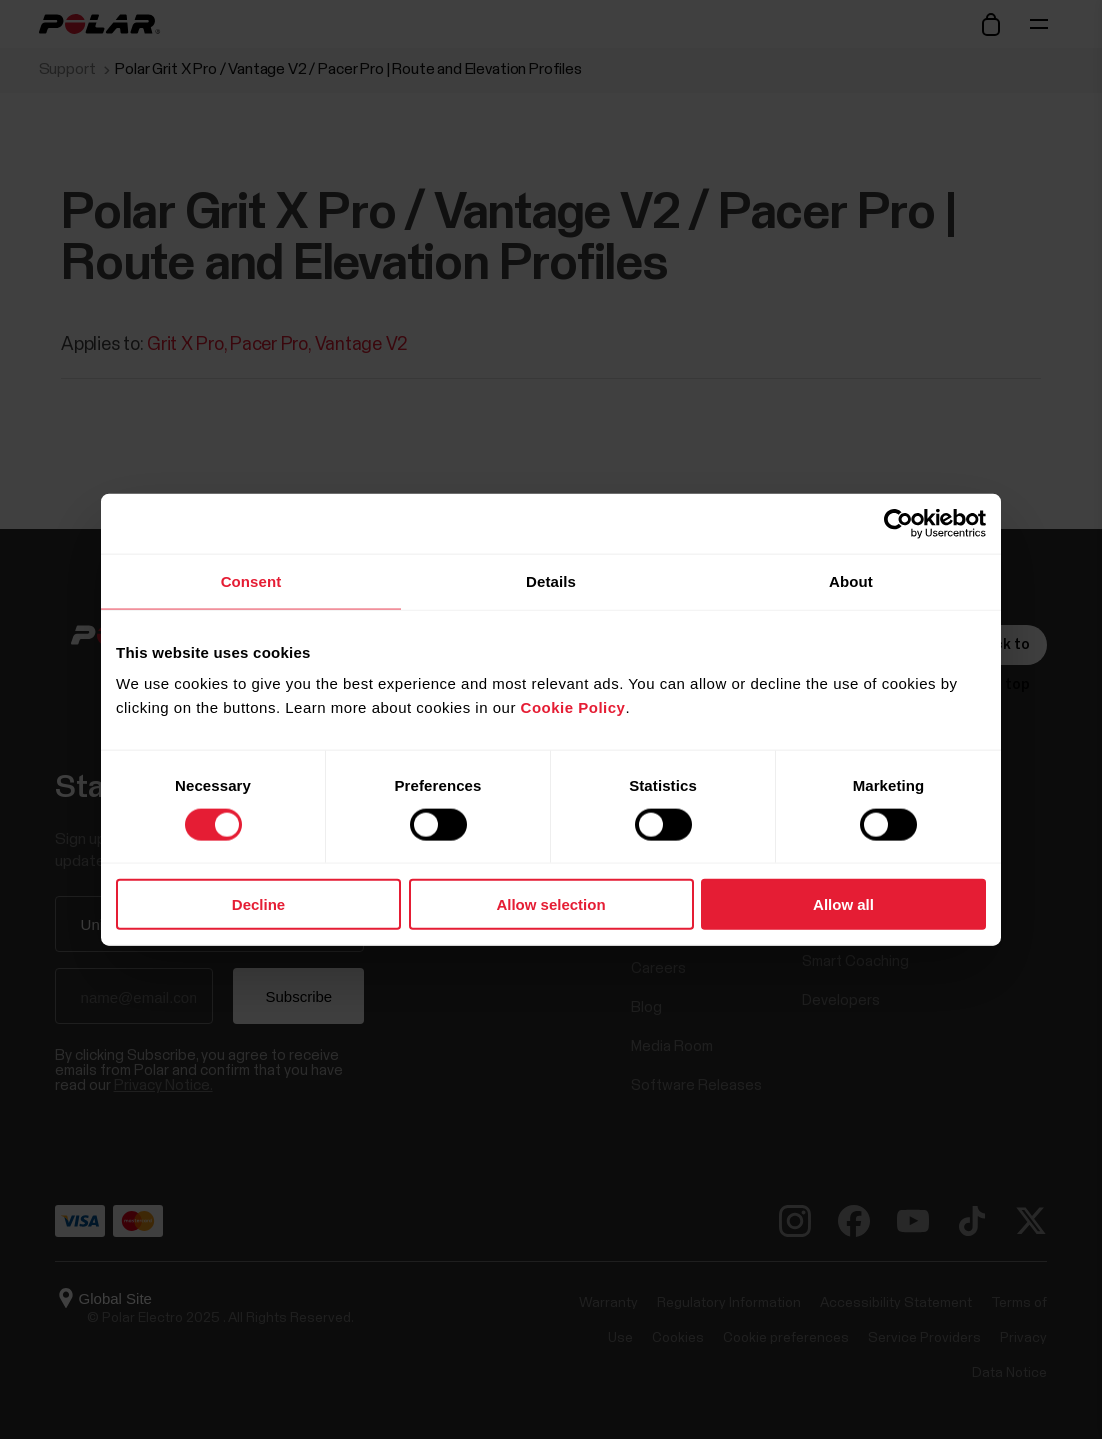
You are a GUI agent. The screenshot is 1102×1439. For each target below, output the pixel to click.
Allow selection (550, 904)
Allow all (843, 904)
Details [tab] (551, 580)
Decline (258, 904)
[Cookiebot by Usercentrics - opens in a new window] (898, 523)
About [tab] (851, 580)
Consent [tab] (251, 580)
